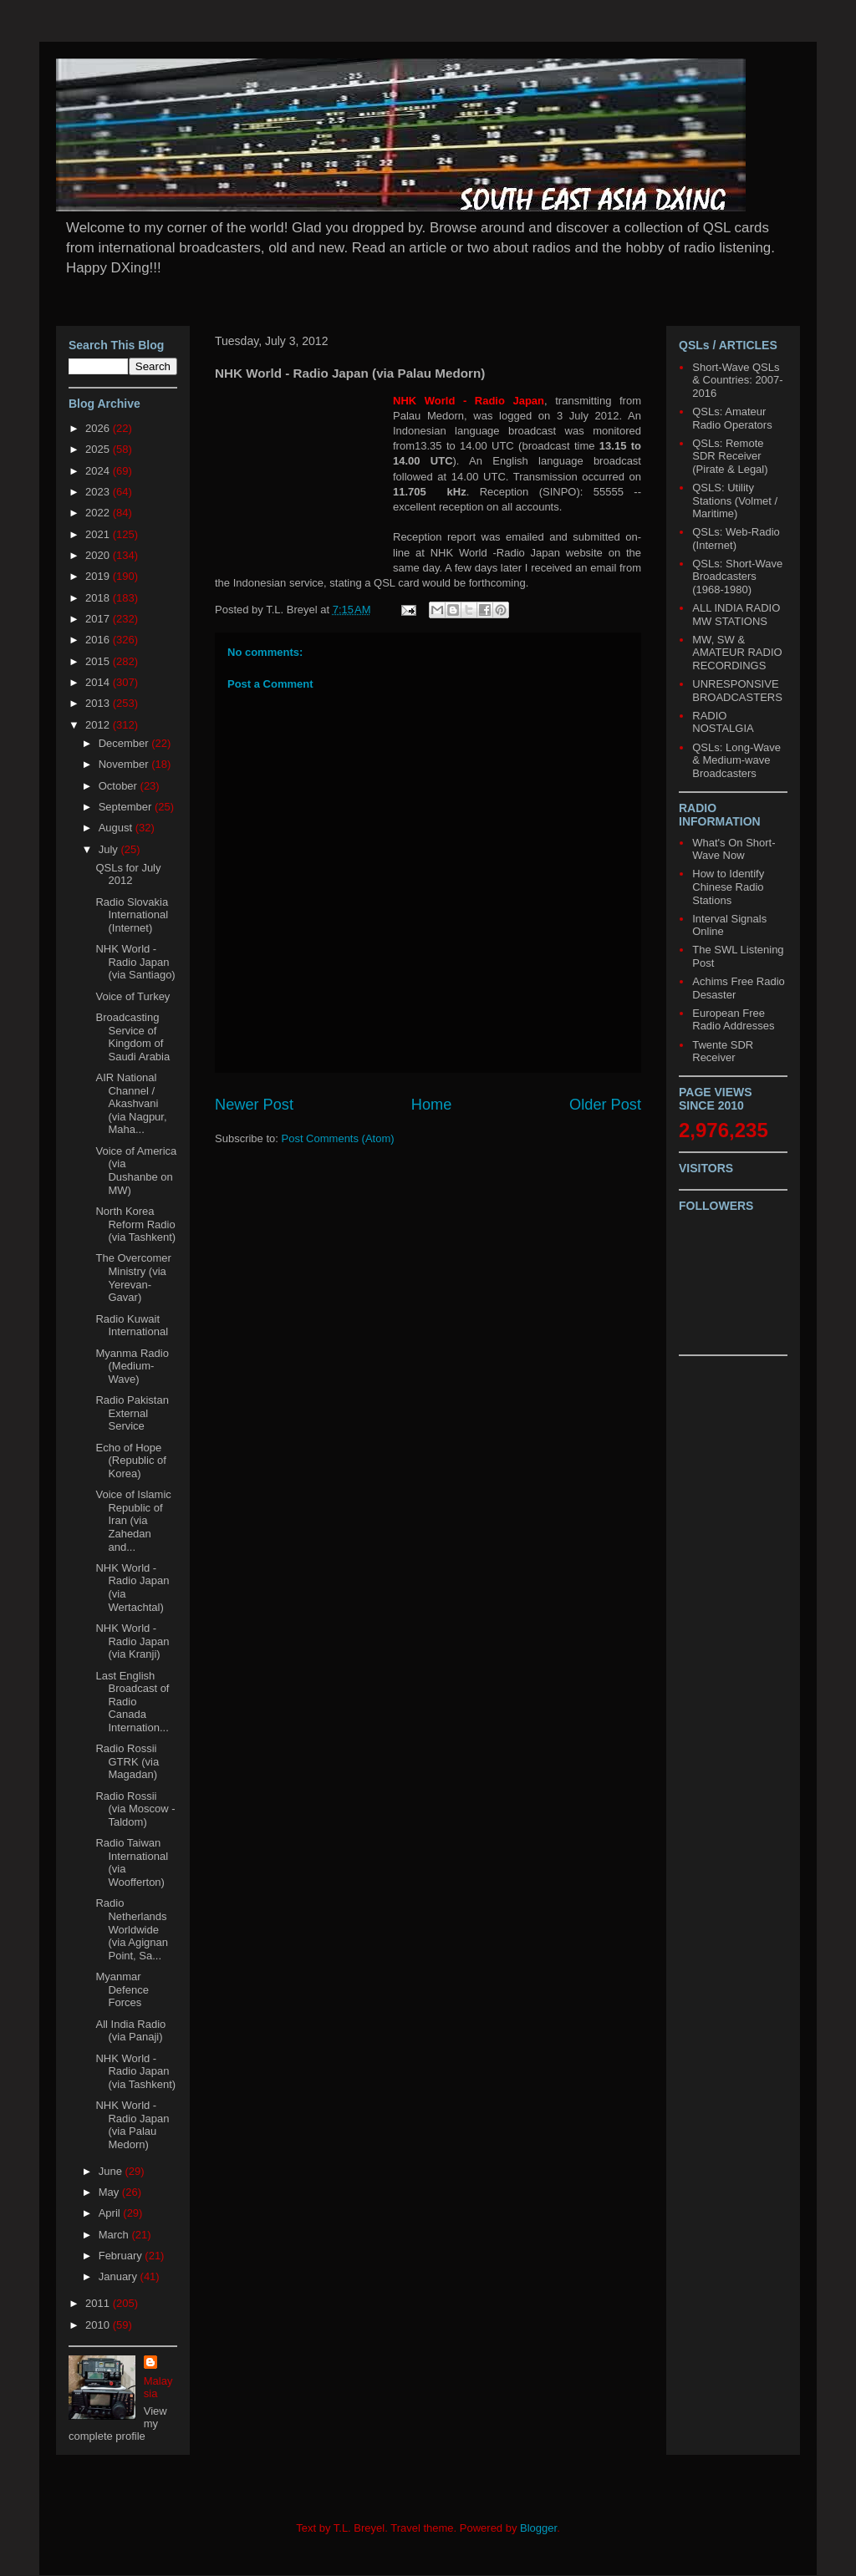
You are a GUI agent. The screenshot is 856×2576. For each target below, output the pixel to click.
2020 (99, 555)
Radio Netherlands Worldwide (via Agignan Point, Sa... (131, 1929)
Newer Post (254, 1104)
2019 (99, 576)
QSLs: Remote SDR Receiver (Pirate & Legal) (729, 456)
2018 (99, 598)
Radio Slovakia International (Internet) (131, 915)
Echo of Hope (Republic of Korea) (130, 1460)
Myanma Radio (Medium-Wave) (131, 1366)
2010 (99, 2325)
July (110, 849)
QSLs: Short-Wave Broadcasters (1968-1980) (737, 576)
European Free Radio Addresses (733, 1020)
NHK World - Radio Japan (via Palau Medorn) (132, 2125)
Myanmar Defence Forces (121, 1989)
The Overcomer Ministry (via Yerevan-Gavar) (133, 1277)
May (110, 2192)
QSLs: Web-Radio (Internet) (736, 538)
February (122, 2255)
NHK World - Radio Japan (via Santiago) (135, 962)
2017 (99, 618)
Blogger (538, 2528)
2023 (99, 491)
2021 (99, 534)
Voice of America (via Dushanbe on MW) (135, 1171)
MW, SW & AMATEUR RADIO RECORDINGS (737, 652)
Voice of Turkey (132, 996)
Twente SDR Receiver (722, 1051)
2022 (99, 512)
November (125, 764)
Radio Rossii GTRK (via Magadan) (127, 1761)
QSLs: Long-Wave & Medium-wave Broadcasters (736, 760)
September (127, 806)
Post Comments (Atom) (338, 1138)
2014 (99, 682)
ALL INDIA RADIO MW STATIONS (736, 614)
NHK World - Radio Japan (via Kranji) (132, 1641)
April (111, 2213)
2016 (99, 639)
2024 (99, 471)
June (112, 2171)
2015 (99, 661)
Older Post (605, 1104)
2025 (99, 449)
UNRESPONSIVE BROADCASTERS (737, 691)
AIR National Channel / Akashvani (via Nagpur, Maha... (130, 1103)
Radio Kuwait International (131, 1326)
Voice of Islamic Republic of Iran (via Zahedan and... (133, 1520)
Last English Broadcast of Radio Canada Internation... (132, 1701)
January (119, 2276)
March (115, 2234)
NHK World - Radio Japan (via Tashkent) (135, 2071)
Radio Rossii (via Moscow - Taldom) (135, 1809)
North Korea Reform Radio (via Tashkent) (135, 1224)
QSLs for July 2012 (127, 874)
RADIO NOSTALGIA (722, 722)
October (119, 786)
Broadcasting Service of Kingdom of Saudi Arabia (132, 1037)
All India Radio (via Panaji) (130, 2031)
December (125, 743)
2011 (99, 2303)
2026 (99, 428)
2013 (99, 703)
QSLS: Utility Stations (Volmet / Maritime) (734, 500)
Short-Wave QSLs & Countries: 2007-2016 (737, 380)
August (117, 827)
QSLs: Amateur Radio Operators (732, 418)
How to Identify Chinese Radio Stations (728, 886)
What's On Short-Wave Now (733, 849)
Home (431, 1104)
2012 (99, 725)
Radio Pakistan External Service (131, 1413)
